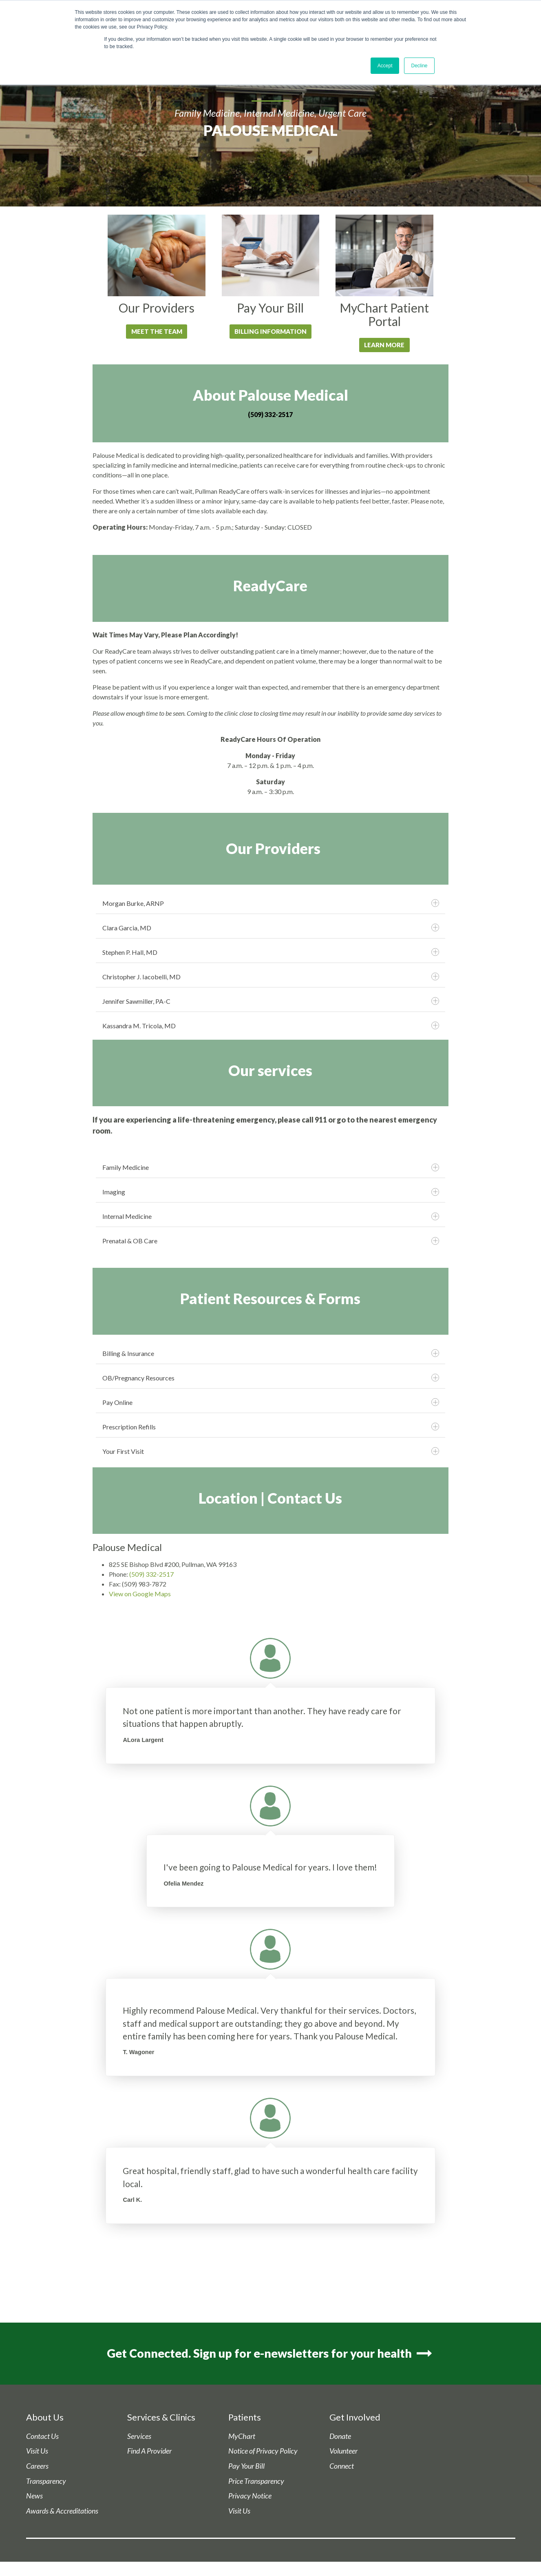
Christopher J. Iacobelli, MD (270, 977)
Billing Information (270, 332)
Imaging (270, 1193)
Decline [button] (419, 66)
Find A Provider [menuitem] (149, 2452)
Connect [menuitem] (341, 2467)
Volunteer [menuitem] (343, 2452)
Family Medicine (270, 1168)
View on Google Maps (140, 1594)
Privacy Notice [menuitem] (250, 2497)
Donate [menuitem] (340, 2438)
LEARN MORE (384, 345)
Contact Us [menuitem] (42, 2438)
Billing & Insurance (270, 1354)
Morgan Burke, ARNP (270, 904)
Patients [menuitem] (244, 2418)
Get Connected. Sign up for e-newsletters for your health (270, 2354)
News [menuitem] (34, 2497)
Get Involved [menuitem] (354, 2418)
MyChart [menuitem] (241, 2438)
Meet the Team (156, 332)
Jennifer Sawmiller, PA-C (270, 1002)
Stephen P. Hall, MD (270, 953)
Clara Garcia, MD (270, 928)
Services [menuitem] (139, 2438)
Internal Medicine (270, 1217)
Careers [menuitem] (37, 2467)
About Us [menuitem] (45, 2418)
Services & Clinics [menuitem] (161, 2418)
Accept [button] (385, 66)
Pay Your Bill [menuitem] (246, 2467)
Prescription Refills (270, 1427)
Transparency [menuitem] (46, 2482)
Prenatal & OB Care (270, 1242)
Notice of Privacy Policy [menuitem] (263, 2452)
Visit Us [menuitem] (37, 2452)
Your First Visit (270, 1452)
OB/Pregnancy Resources (270, 1378)
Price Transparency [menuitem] (256, 2482)
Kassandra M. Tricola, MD (270, 1026)
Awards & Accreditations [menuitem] (62, 2512)
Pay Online (270, 1403)
